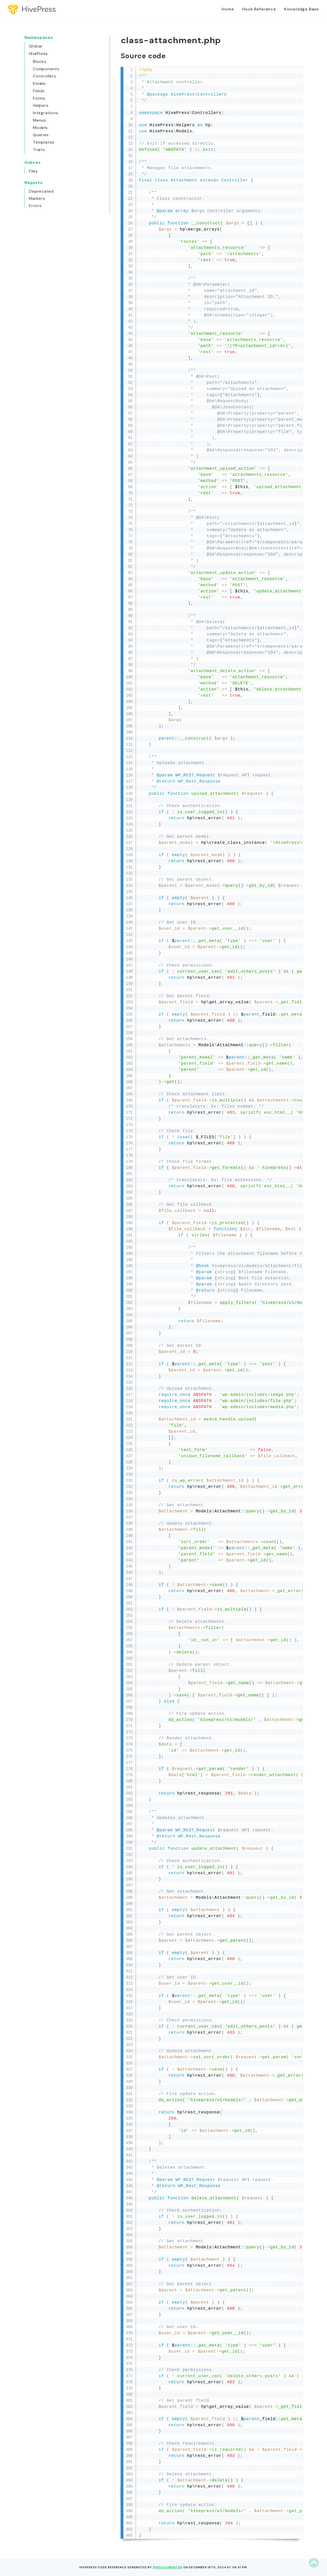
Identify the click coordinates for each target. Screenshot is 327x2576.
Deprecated (41, 191)
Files (33, 171)
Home (228, 9)
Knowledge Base (301, 9)
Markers (37, 198)
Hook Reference (259, 9)
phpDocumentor (167, 2567)
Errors (35, 205)
